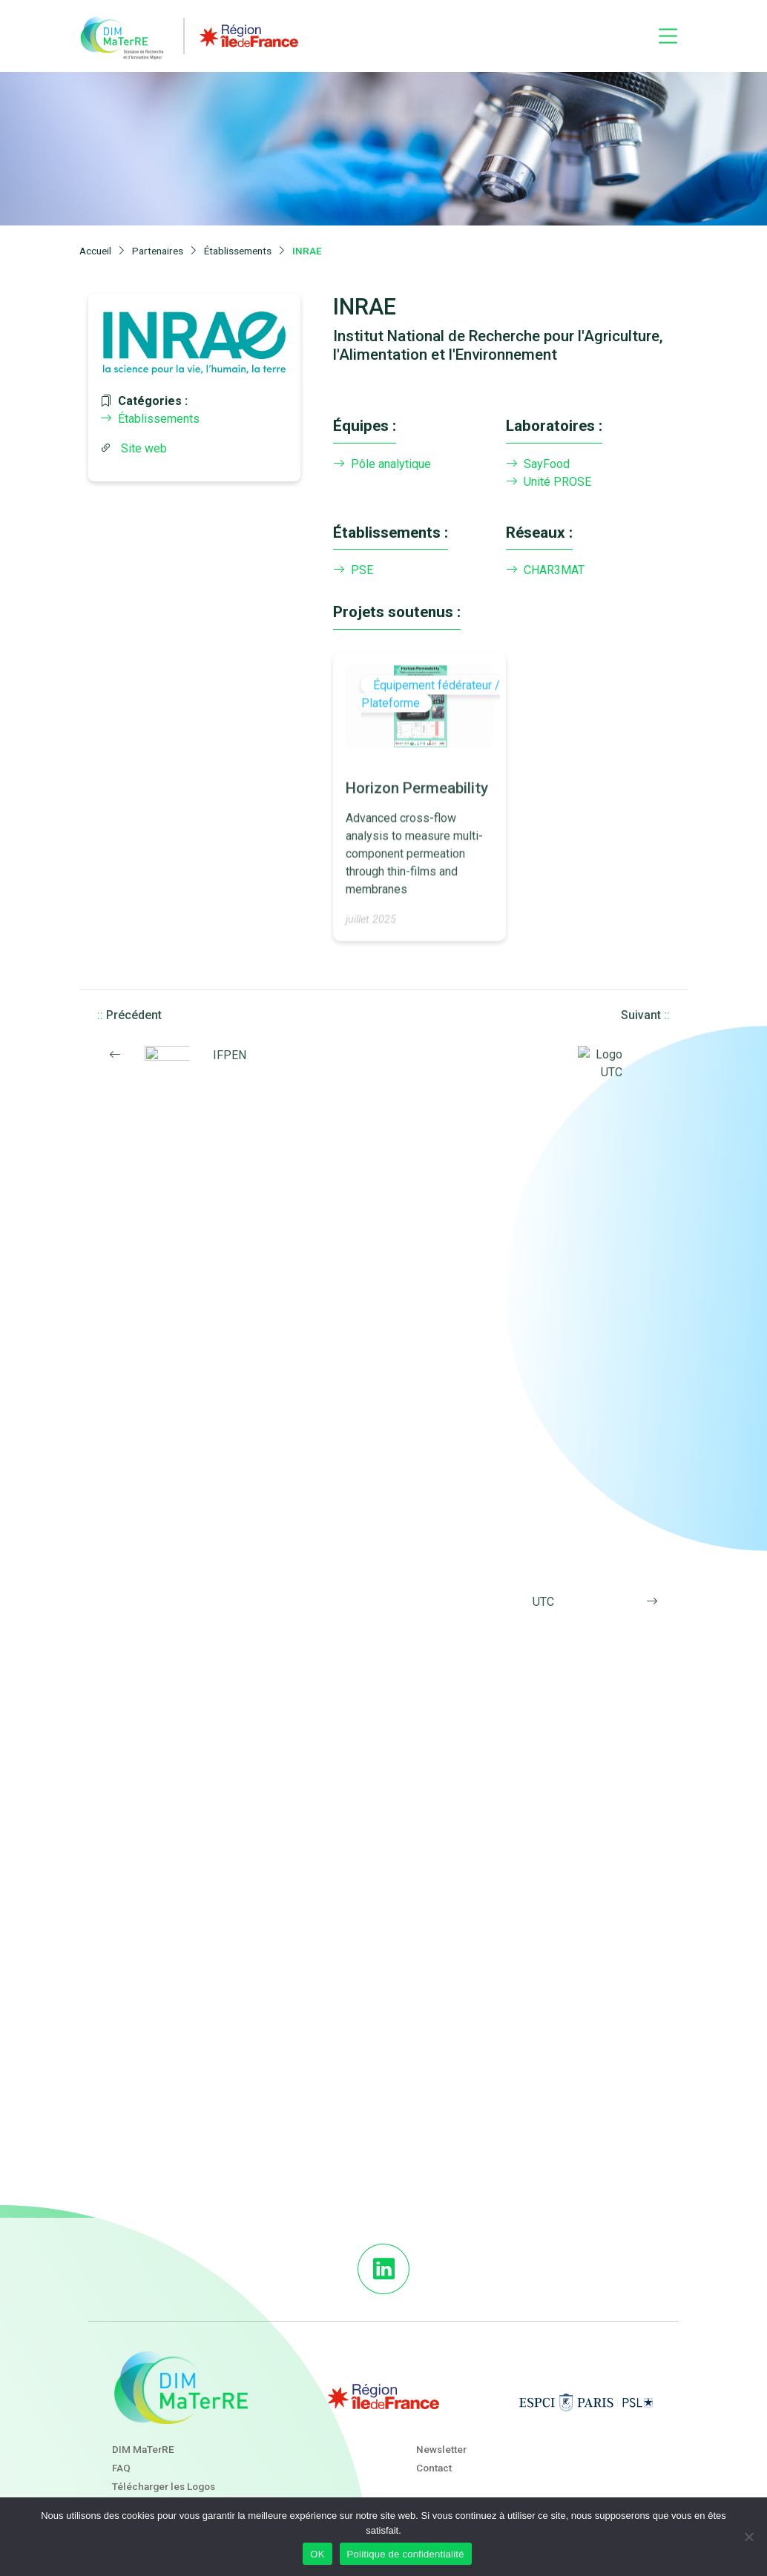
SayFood (538, 464)
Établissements (150, 419)
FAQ (121, 2468)
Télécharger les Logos (163, 2486)
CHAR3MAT (545, 570)
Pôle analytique (382, 464)
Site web (144, 448)
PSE (353, 570)
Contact (434, 2468)
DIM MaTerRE (143, 2449)
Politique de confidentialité (405, 2554)
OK (317, 2554)
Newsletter (441, 2449)
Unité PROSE (548, 482)
